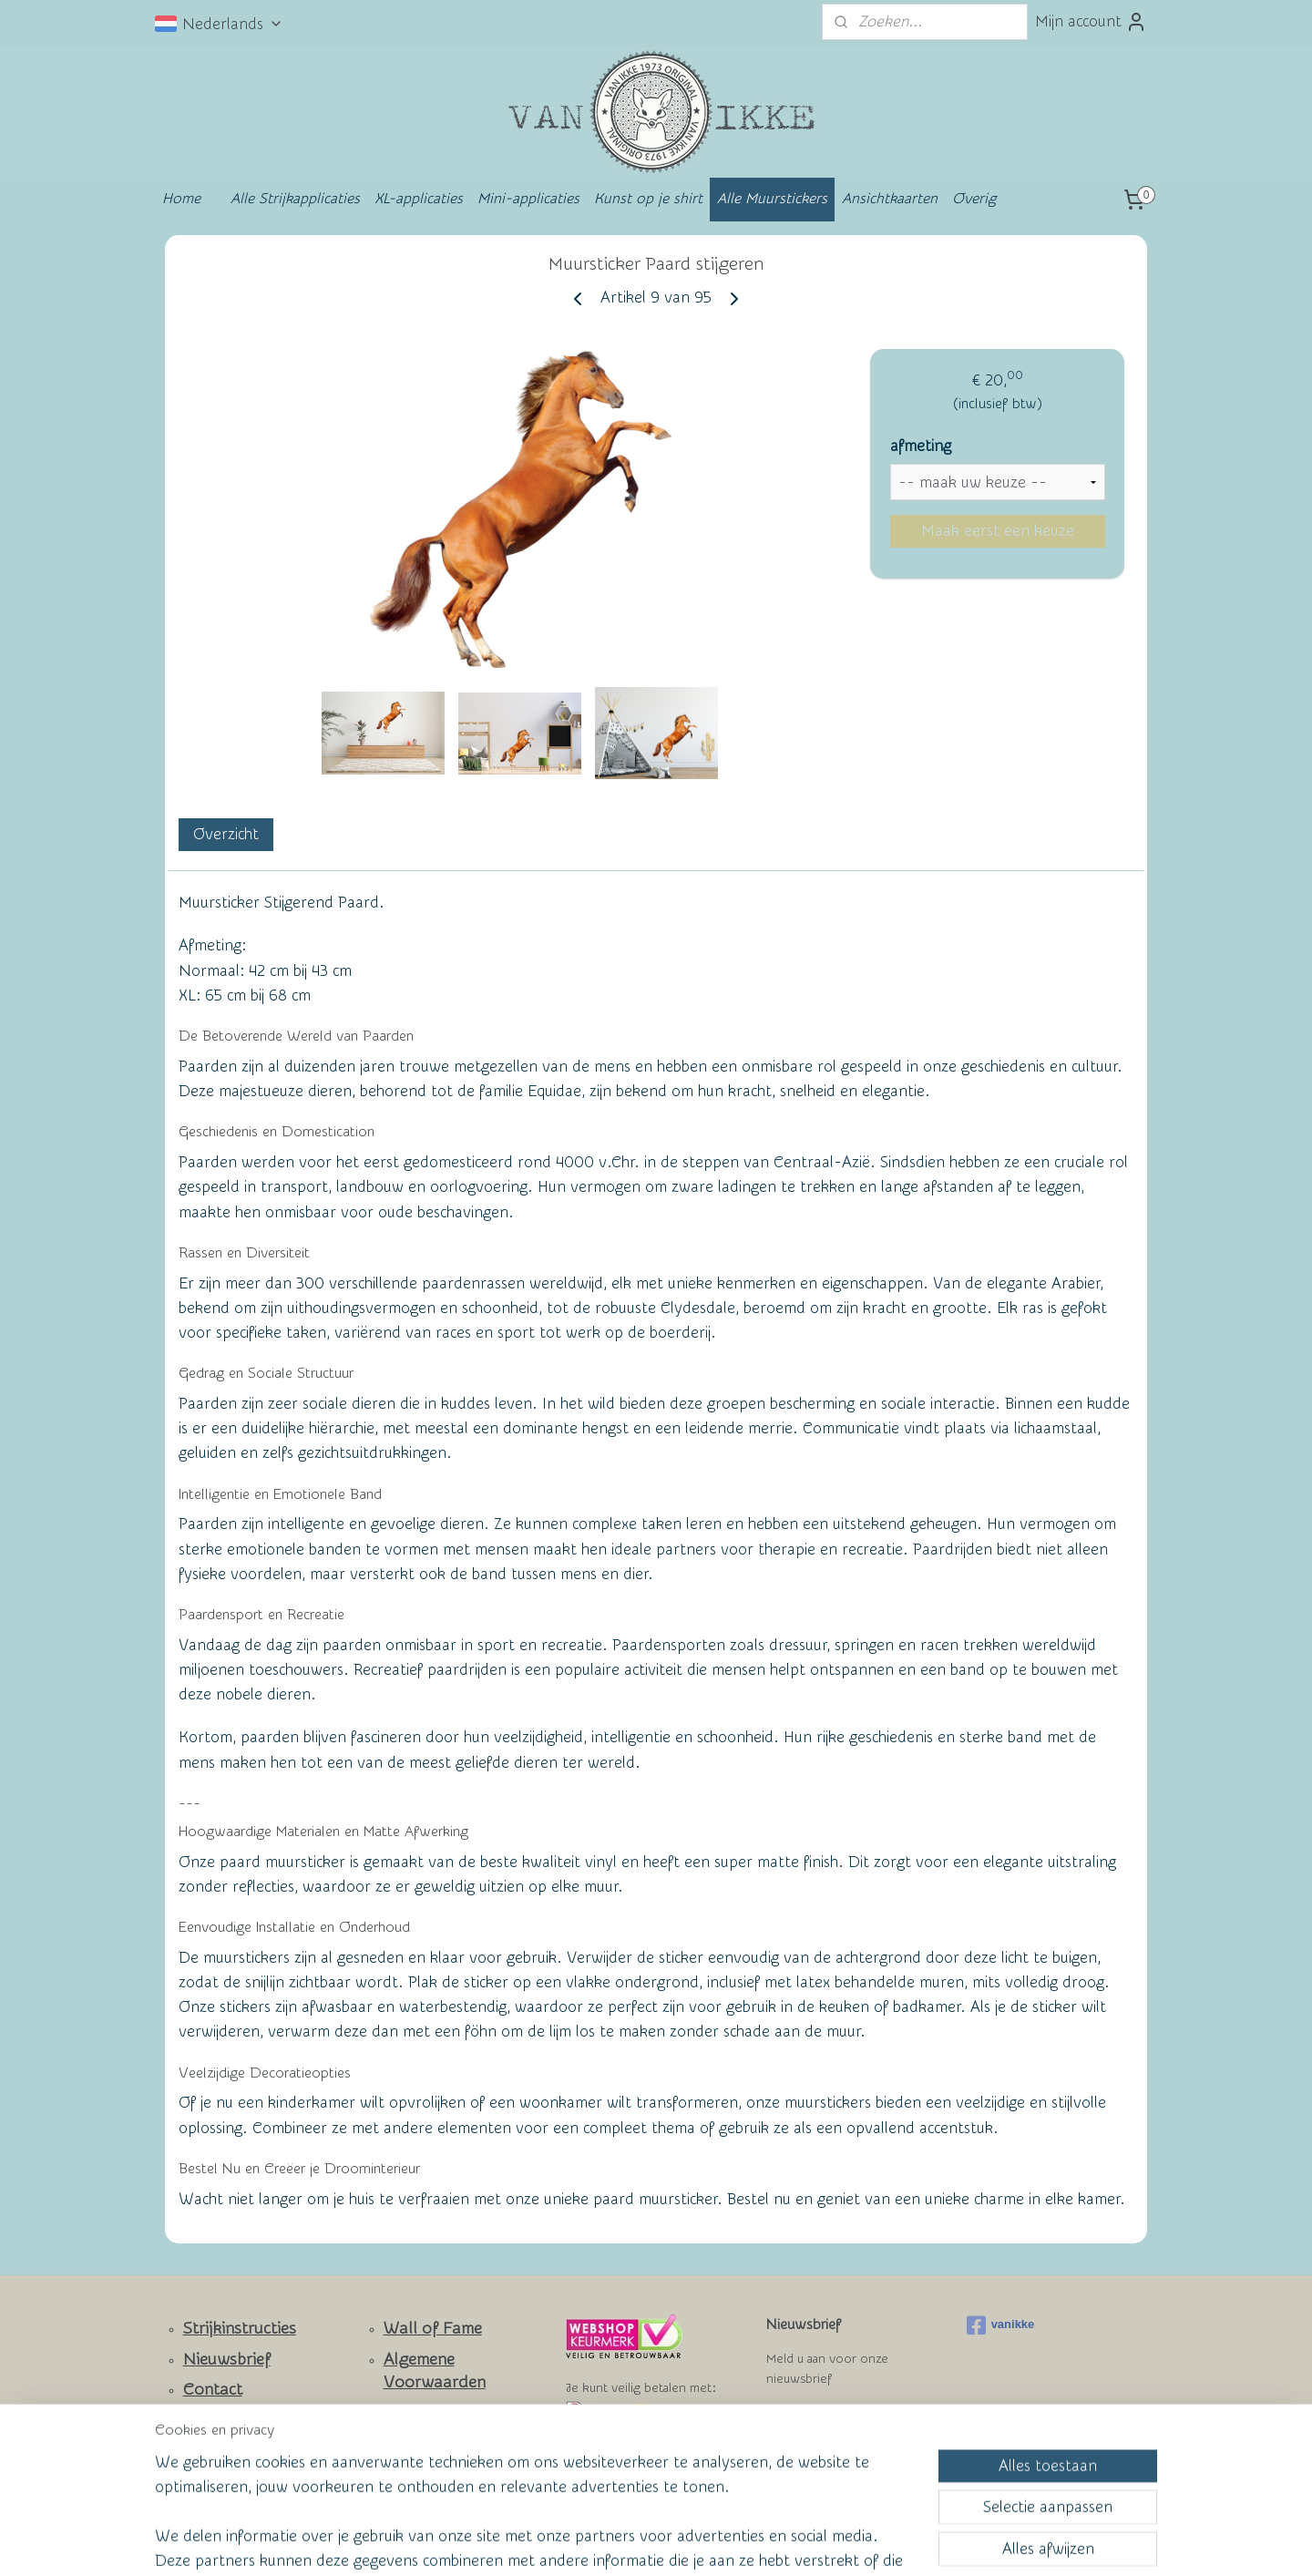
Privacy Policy (420, 2442)
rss (618, 2543)
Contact (212, 2389)
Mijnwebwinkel (834, 2543)
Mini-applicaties (528, 198)
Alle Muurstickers (772, 198)
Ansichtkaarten (890, 198)
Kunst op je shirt (648, 198)
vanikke (1001, 2325)
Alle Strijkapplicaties (295, 198)
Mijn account (1091, 22)
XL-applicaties (418, 198)
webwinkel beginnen (684, 2543)
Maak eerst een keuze (997, 530)
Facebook (219, 2444)
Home (181, 198)
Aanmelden (820, 2425)
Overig (974, 198)
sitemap (584, 2543)
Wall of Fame (433, 2328)
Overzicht (226, 834)
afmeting (920, 446)
